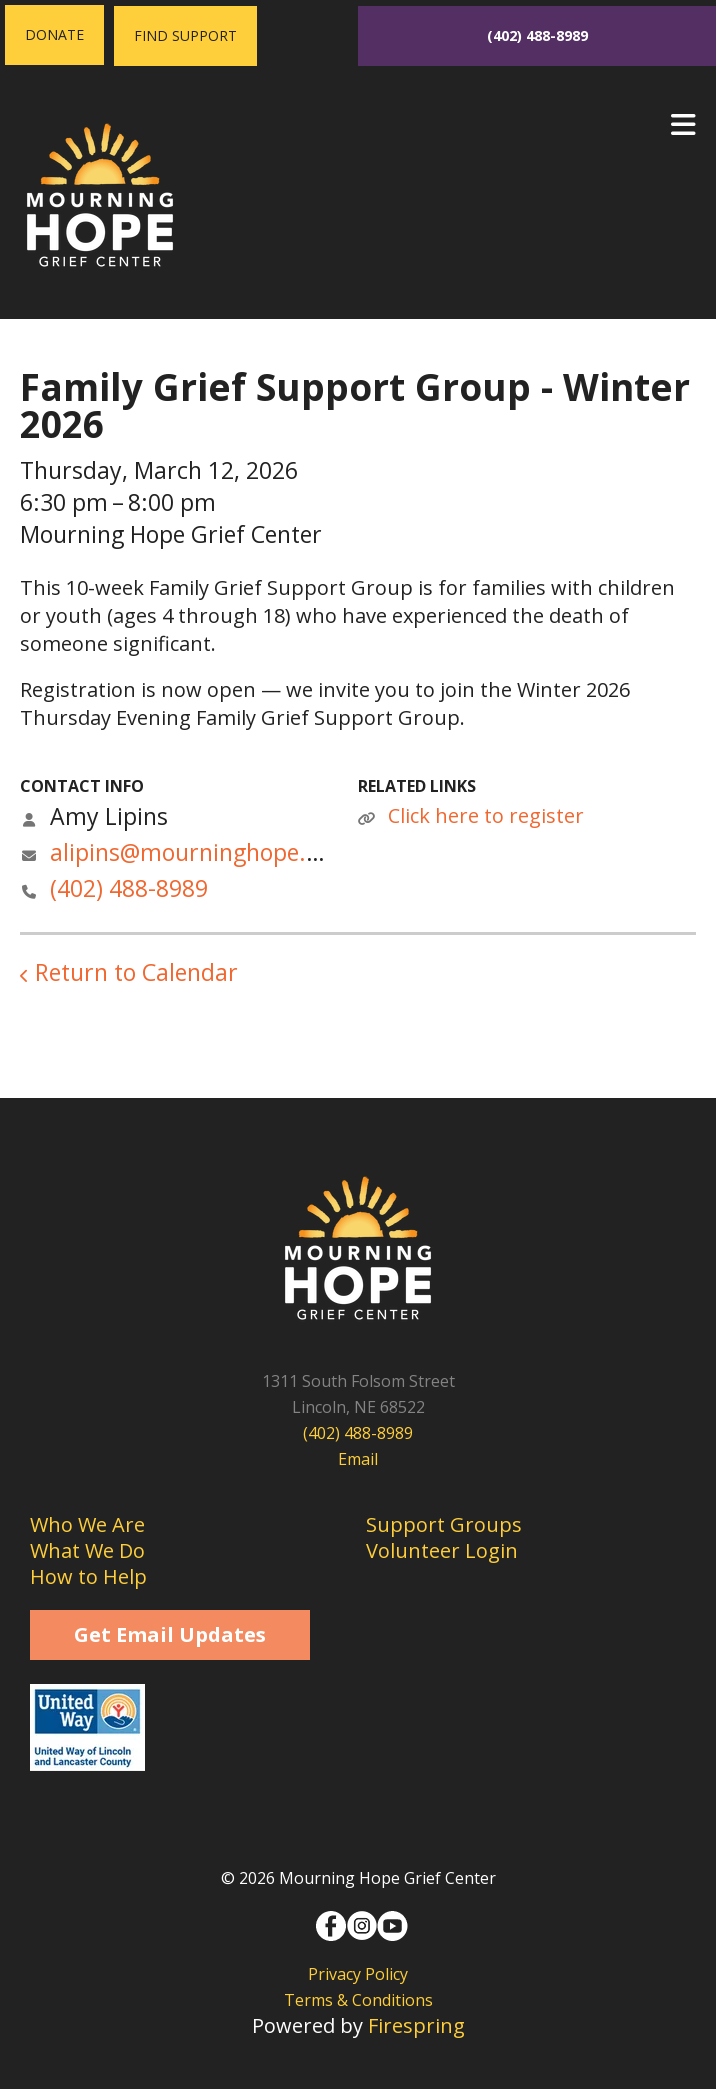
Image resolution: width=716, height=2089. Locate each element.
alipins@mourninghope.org (196, 852)
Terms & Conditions (358, 2000)
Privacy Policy (358, 1974)
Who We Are (87, 1524)
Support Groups (444, 1524)
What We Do (87, 1550)
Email (358, 1459)
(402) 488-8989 (537, 35)
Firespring (416, 2025)
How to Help (88, 1576)
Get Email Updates (170, 1634)
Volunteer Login (442, 1550)
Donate (54, 34)
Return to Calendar (136, 972)
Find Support (185, 35)
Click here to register (486, 815)
